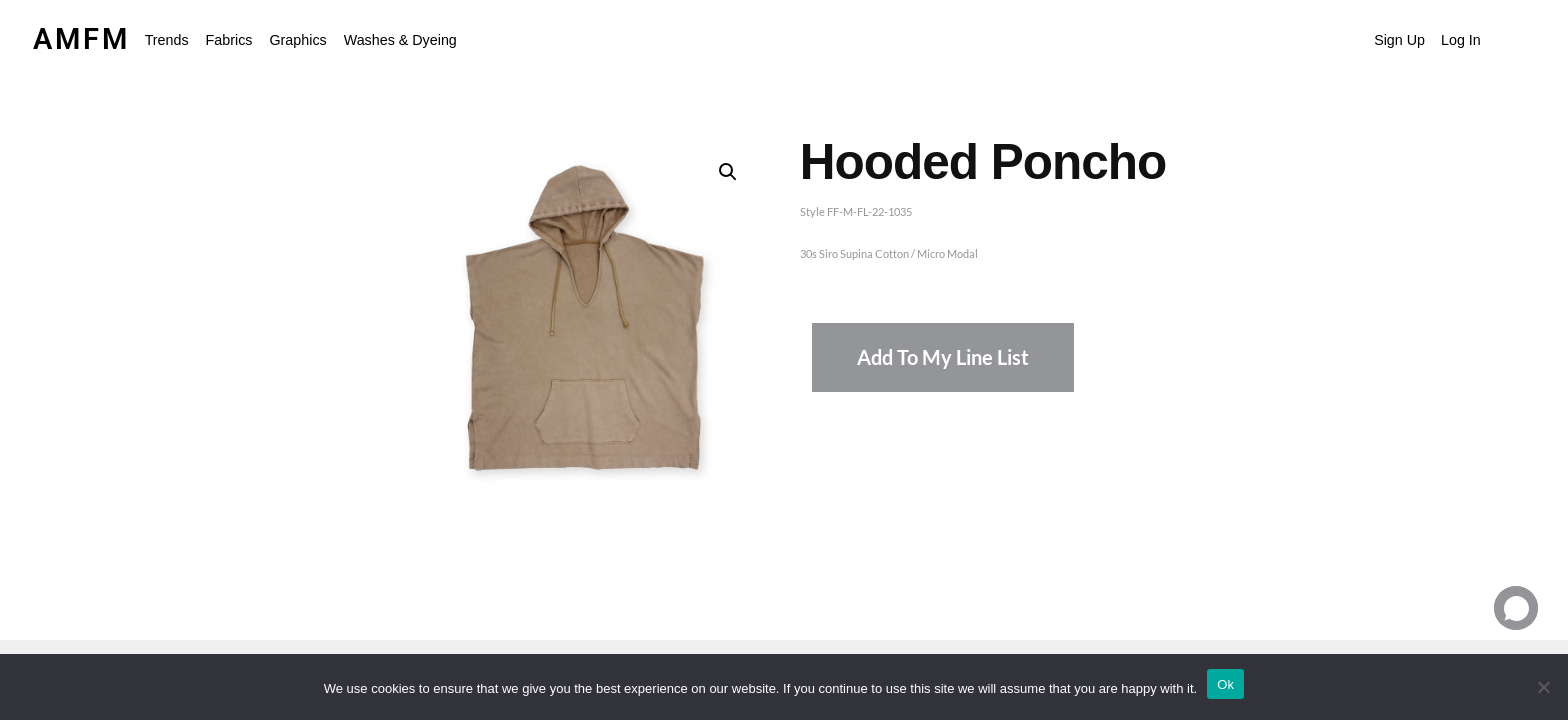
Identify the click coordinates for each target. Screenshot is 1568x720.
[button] (172, 40)
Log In (1461, 40)
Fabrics (229, 40)
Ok (1225, 684)
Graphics (297, 40)
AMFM (81, 39)
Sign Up (1399, 40)
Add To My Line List (943, 357)
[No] (1543, 687)
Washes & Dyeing (400, 40)
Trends (167, 40)
